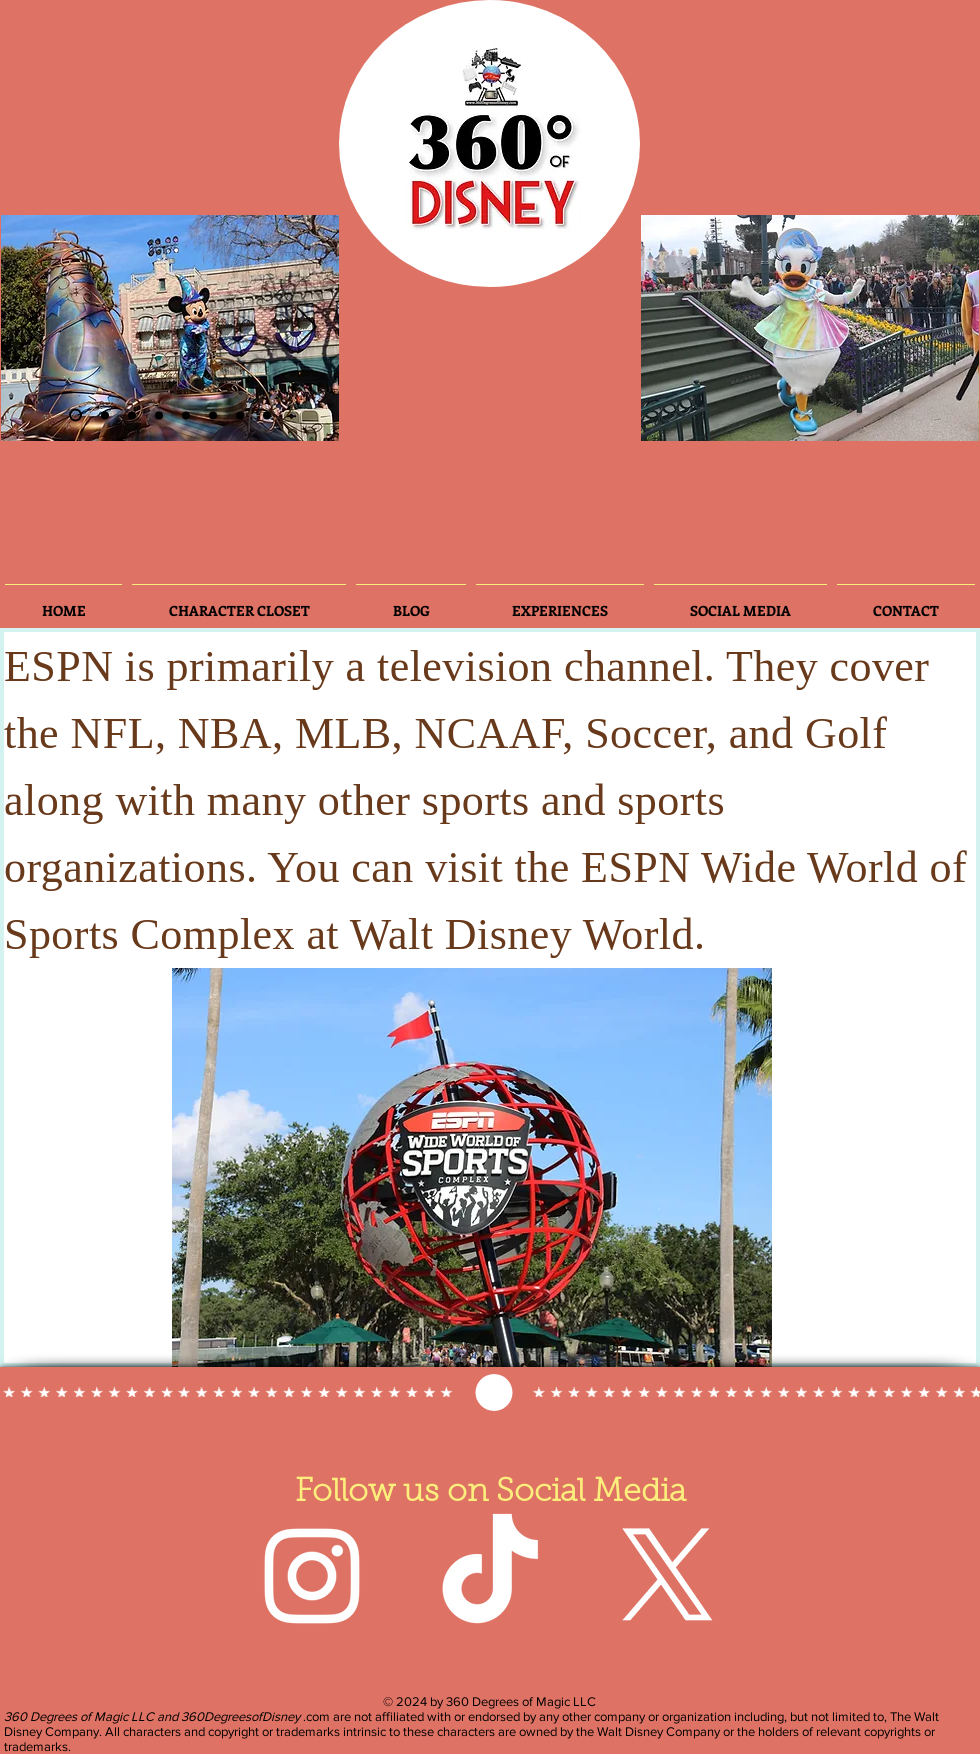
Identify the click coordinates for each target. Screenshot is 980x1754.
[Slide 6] (132, 415)
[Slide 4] (159, 415)
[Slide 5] (213, 415)
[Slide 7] (240, 415)
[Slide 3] (105, 415)
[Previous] (33, 328)
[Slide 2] (75, 415)
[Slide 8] (267, 415)
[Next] (307, 328)
